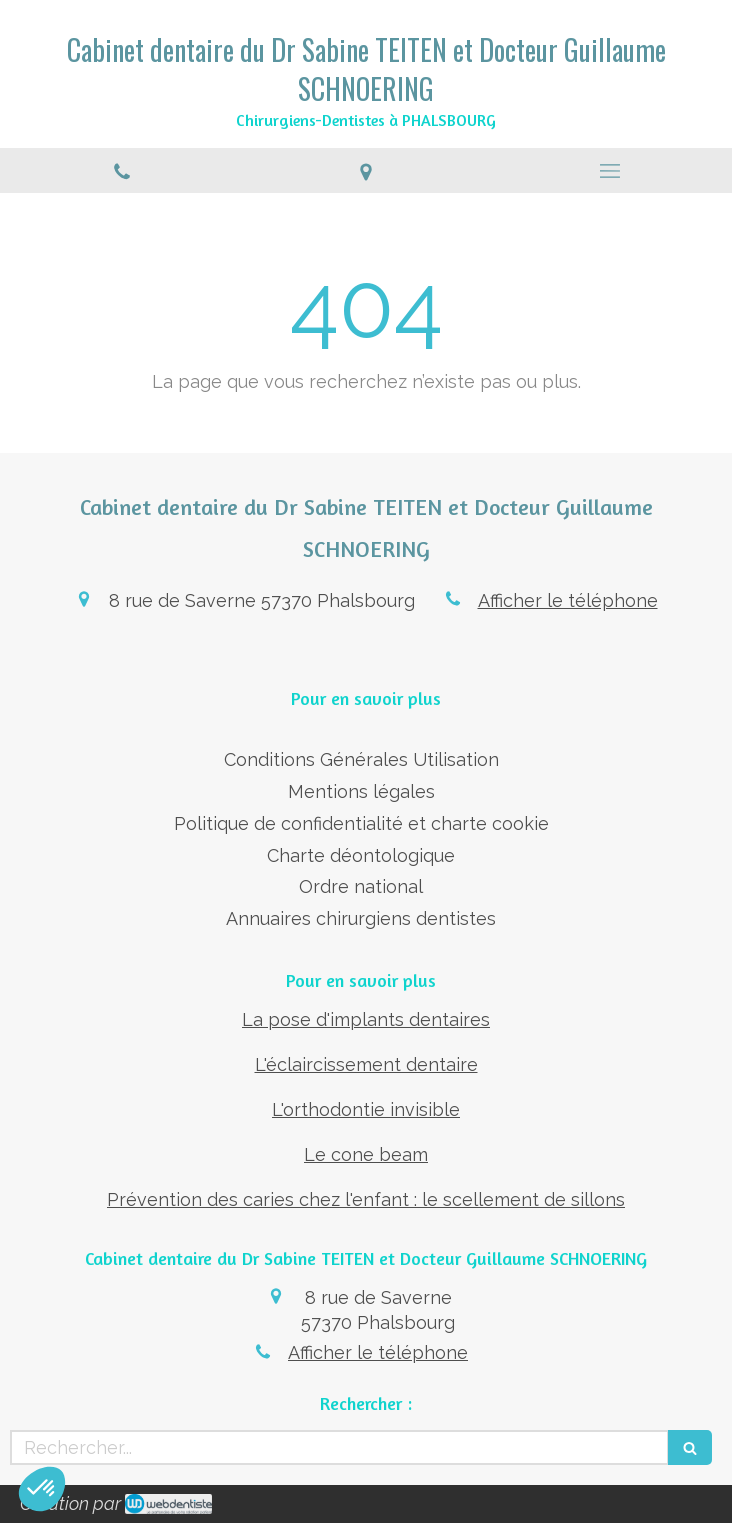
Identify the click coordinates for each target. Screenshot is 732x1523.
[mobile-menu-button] (610, 171)
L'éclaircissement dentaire (366, 1064)
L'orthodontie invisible (366, 1109)
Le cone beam (366, 1154)
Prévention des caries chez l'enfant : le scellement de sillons (366, 1199)
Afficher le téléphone (568, 600)
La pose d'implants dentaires (366, 1019)
